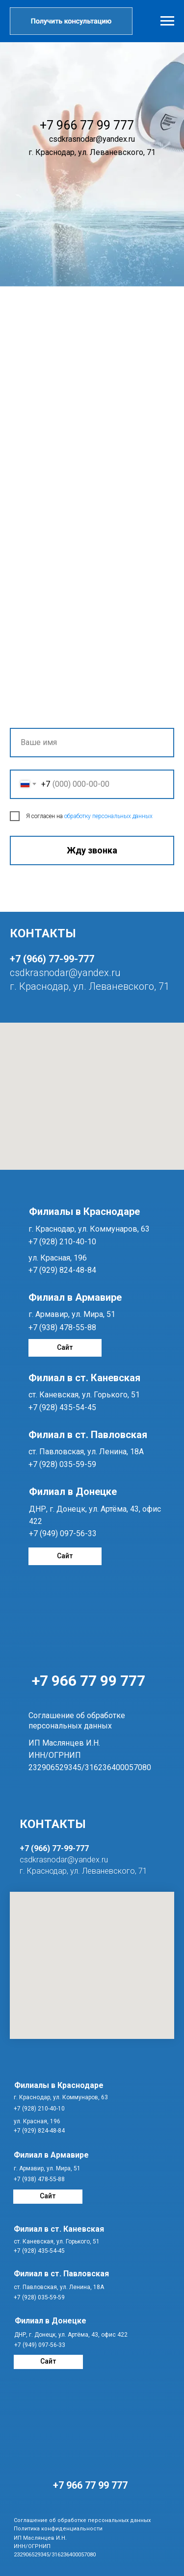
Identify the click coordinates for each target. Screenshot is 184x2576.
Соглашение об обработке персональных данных (82, 2520)
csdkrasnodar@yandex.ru (65, 973)
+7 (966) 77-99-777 (52, 959)
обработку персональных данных (108, 816)
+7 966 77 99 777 (88, 1680)
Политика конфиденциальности (58, 2528)
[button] (71, 21)
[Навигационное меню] (167, 21)
